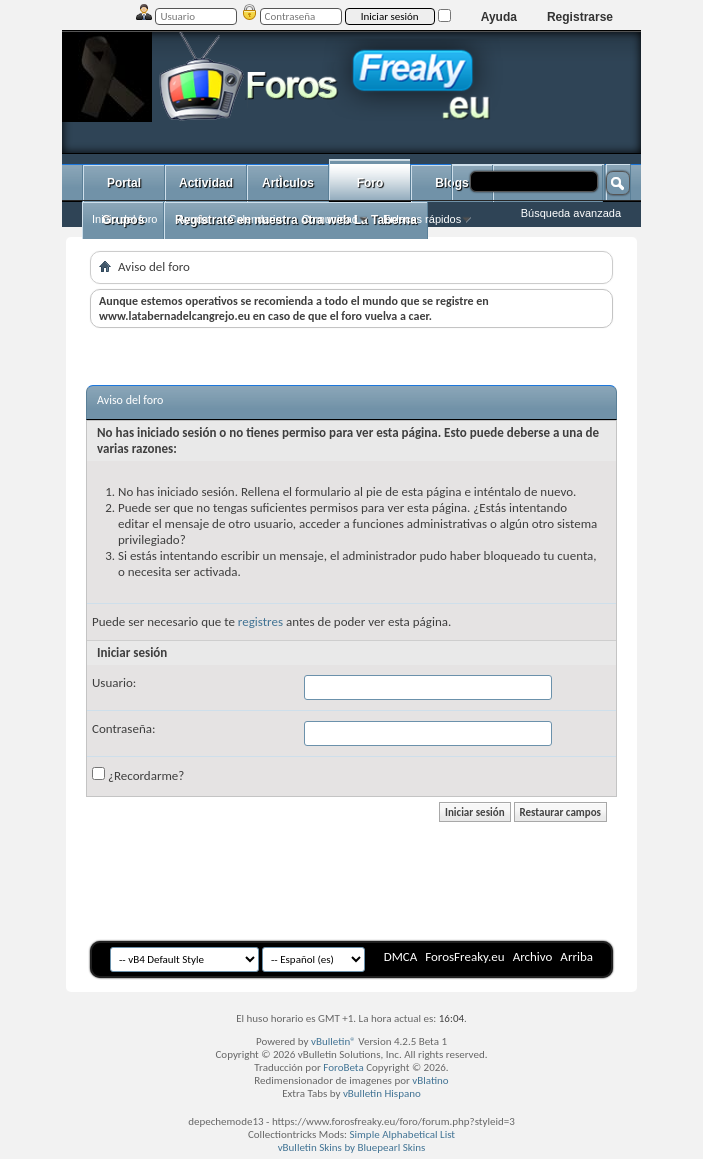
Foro (370, 183)
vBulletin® (333, 1041)
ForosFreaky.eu (464, 956)
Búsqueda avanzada (571, 213)
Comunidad (330, 219)
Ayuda (499, 17)
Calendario (254, 219)
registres (260, 621)
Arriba (576, 956)
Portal (124, 183)
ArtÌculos (288, 183)
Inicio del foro (124, 219)
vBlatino (430, 1080)
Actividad (206, 183)
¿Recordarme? (138, 775)
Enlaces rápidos (422, 219)
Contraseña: (123, 728)
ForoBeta (343, 1067)
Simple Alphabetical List (403, 1134)
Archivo (533, 956)
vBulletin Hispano (382, 1093)
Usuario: (114, 682)
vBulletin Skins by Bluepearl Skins (352, 1147)
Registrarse (580, 17)
